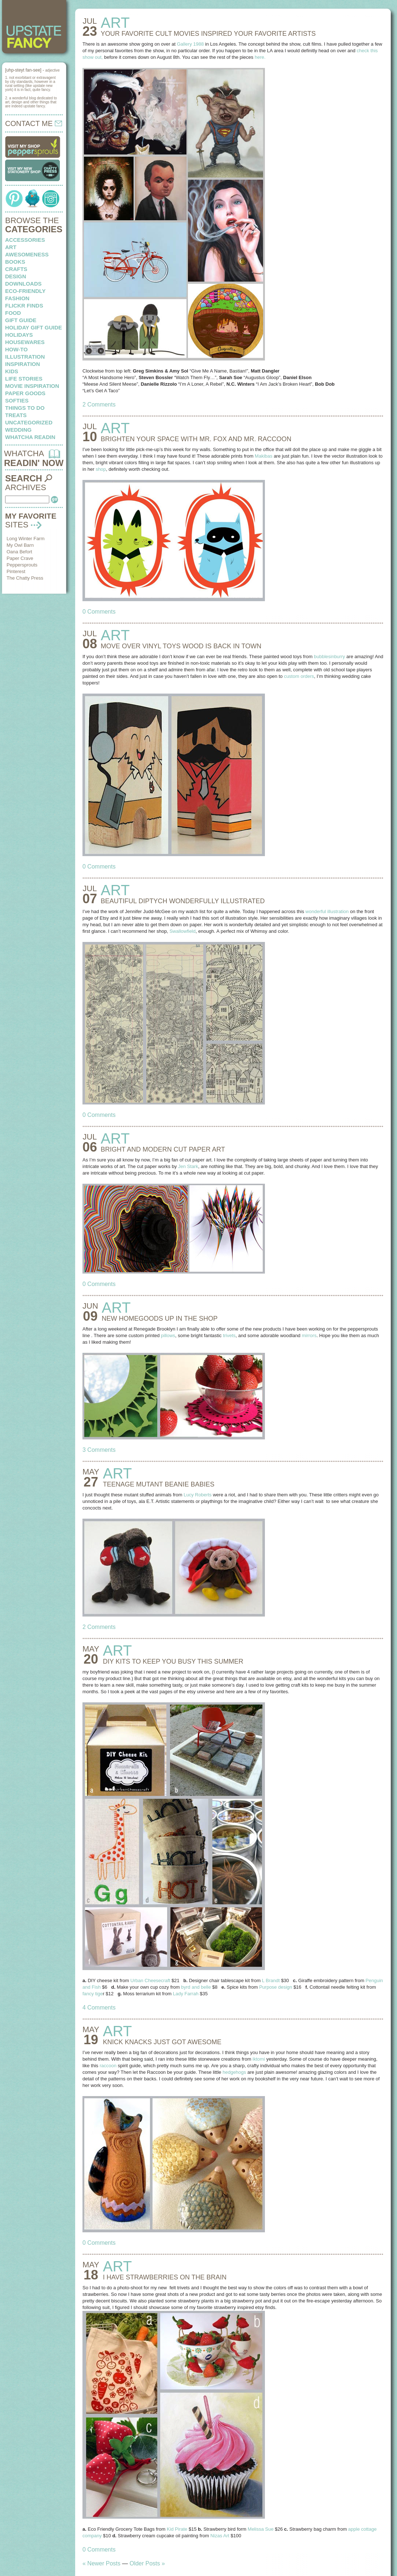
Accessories (25, 240)
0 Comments (99, 611)
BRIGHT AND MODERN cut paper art (163, 1149)
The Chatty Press (25, 578)
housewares (25, 342)
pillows (168, 1335)
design (15, 276)
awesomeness (27, 254)
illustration (25, 357)
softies (16, 400)
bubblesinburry (329, 656)
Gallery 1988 (190, 44)
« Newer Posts (101, 2563)
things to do (25, 408)
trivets (229, 1335)
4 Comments (99, 2007)
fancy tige (92, 1993)
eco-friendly (25, 291)
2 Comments (99, 404)
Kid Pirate (177, 2529)
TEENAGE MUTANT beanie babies (158, 1484)
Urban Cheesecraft (150, 1980)
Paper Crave (20, 558)
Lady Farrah (185, 1993)
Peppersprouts (22, 565)
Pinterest (16, 571)
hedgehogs (234, 2072)
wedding (18, 430)
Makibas (263, 456)
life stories (23, 378)
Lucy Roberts (198, 1494)
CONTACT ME (33, 123)
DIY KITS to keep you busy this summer (173, 1661)
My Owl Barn (20, 545)
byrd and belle (196, 1987)
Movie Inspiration (32, 386)
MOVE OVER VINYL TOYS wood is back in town (181, 646)
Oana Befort (19, 551)
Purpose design (275, 1987)
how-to (16, 349)
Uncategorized (29, 422)
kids (11, 371)
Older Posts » (147, 2563)
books (15, 262)
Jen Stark (188, 1166)
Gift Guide (20, 320)
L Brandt (271, 1980)
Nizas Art (220, 2535)
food (13, 313)
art (10, 247)
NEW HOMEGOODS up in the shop (159, 1318)
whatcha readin (30, 437)
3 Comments (99, 1450)
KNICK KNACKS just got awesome (162, 2042)
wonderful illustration (327, 911)
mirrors (309, 1335)
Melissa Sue (261, 2529)
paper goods (25, 393)
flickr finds (24, 305)
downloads (23, 284)
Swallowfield (182, 931)
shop (101, 469)
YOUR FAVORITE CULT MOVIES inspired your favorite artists (208, 33)
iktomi (259, 2059)
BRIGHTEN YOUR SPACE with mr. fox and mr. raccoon (196, 439)
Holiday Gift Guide (33, 327)
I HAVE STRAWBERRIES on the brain (165, 2277)
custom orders (299, 676)
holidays (19, 335)
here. (260, 57)
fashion (17, 298)
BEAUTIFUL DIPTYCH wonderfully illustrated (183, 901)
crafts (16, 269)
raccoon (108, 2065)
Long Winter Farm (26, 538)
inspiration (22, 364)
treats (16, 415)
